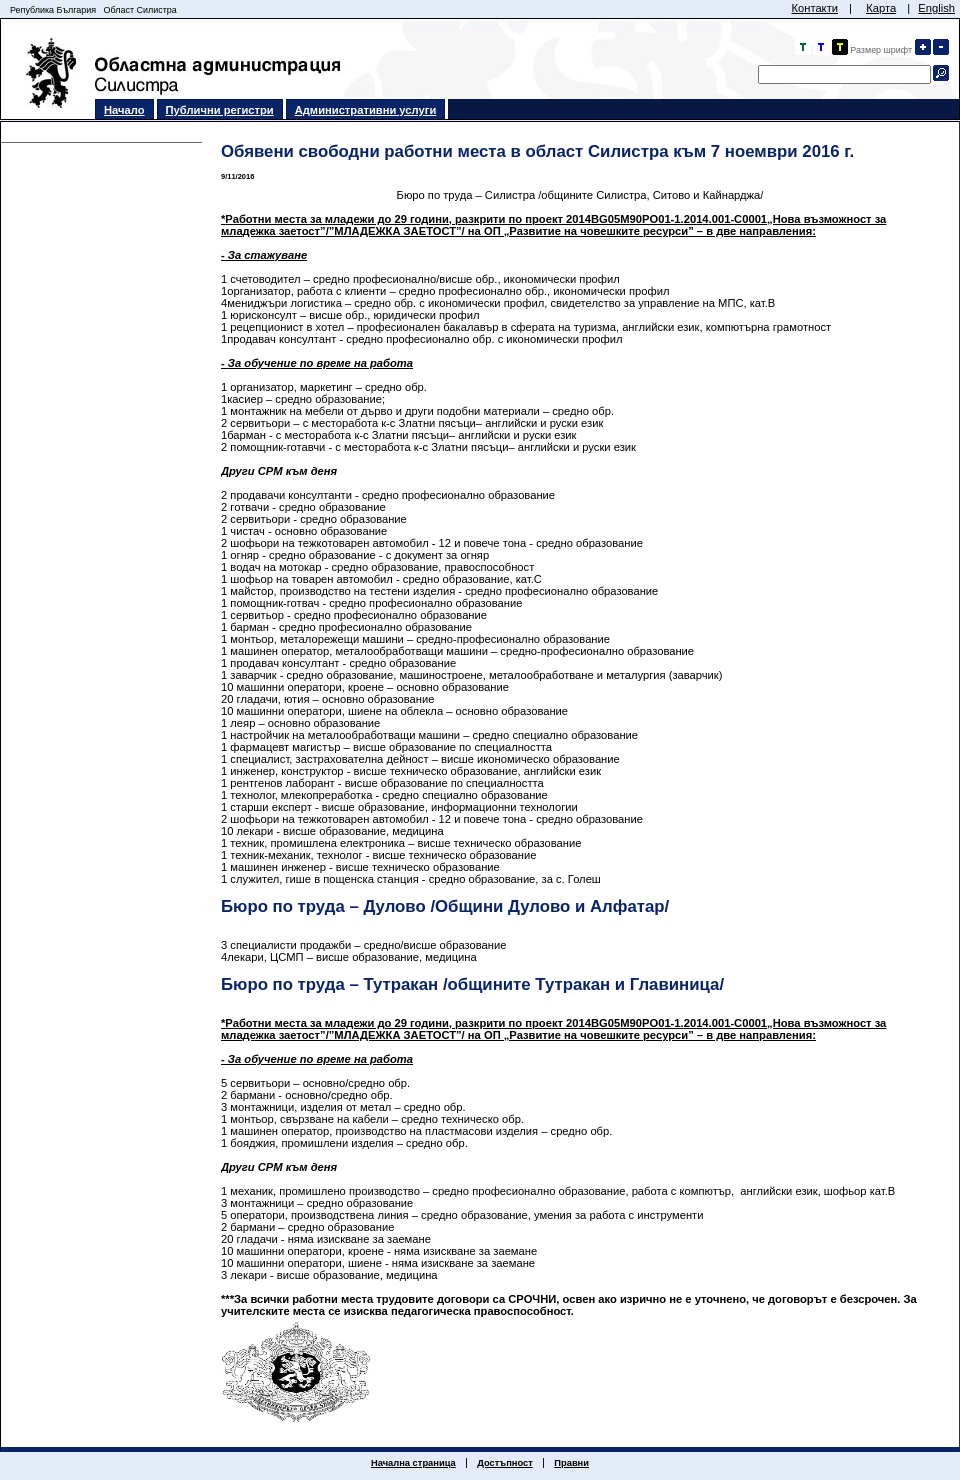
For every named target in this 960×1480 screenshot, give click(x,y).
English (936, 8)
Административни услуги (366, 110)
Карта (881, 8)
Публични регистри (220, 110)
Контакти (814, 8)
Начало (124, 110)
